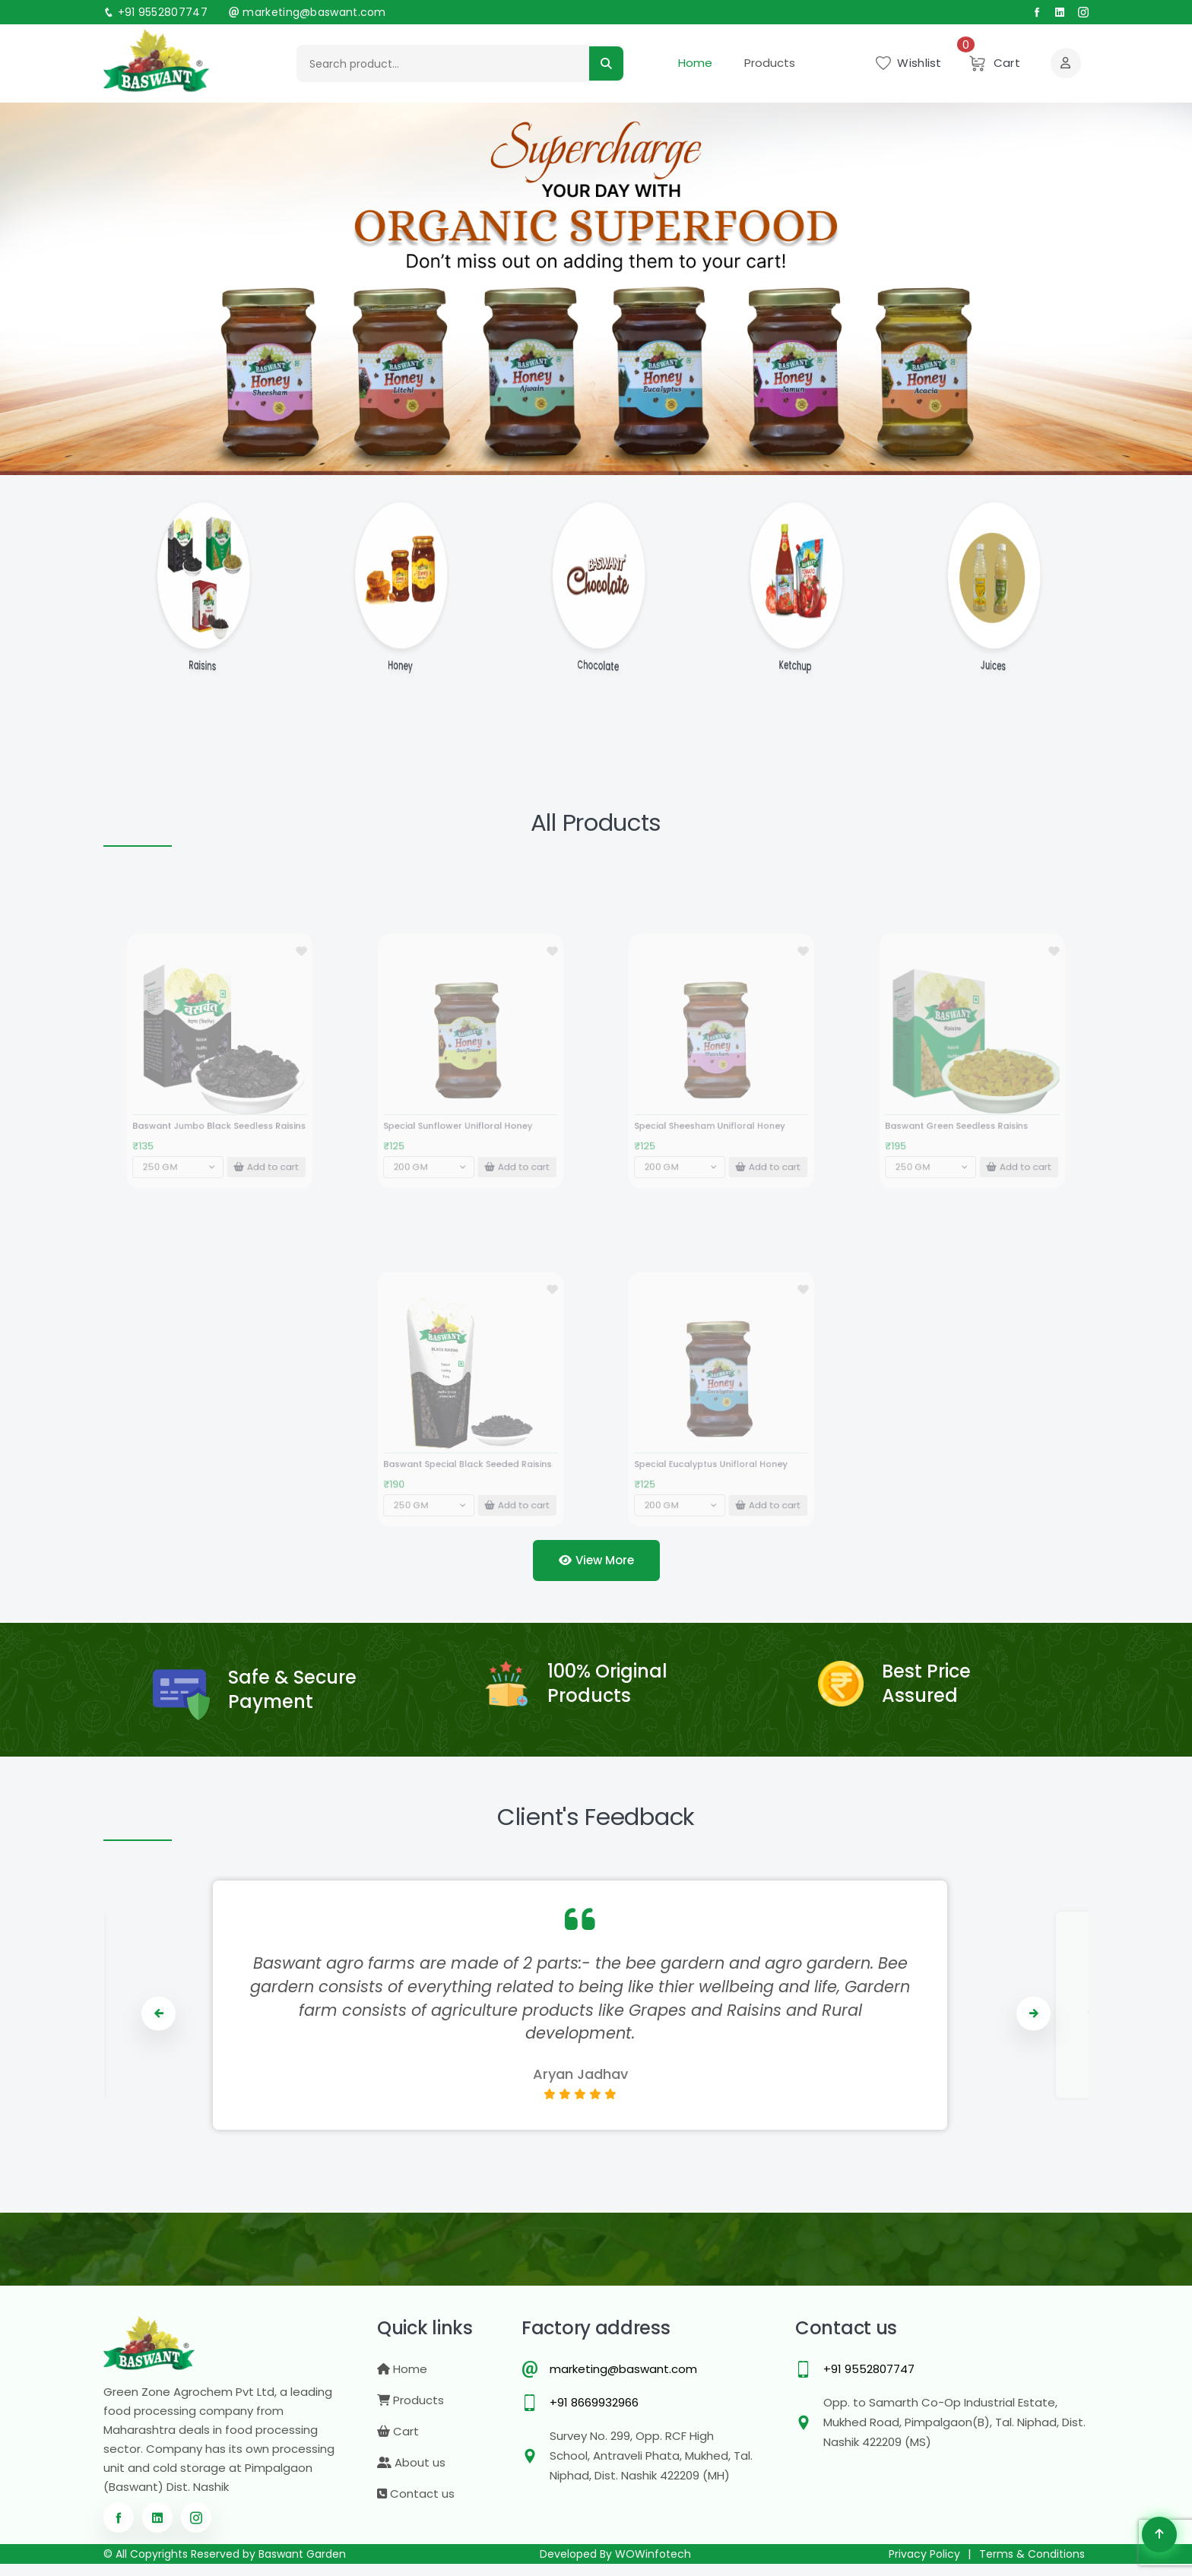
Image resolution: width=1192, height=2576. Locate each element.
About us (411, 2475)
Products (769, 62)
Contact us (416, 2506)
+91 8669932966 (594, 2414)
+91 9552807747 (155, 12)
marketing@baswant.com (307, 12)
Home (695, 62)
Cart (398, 2443)
